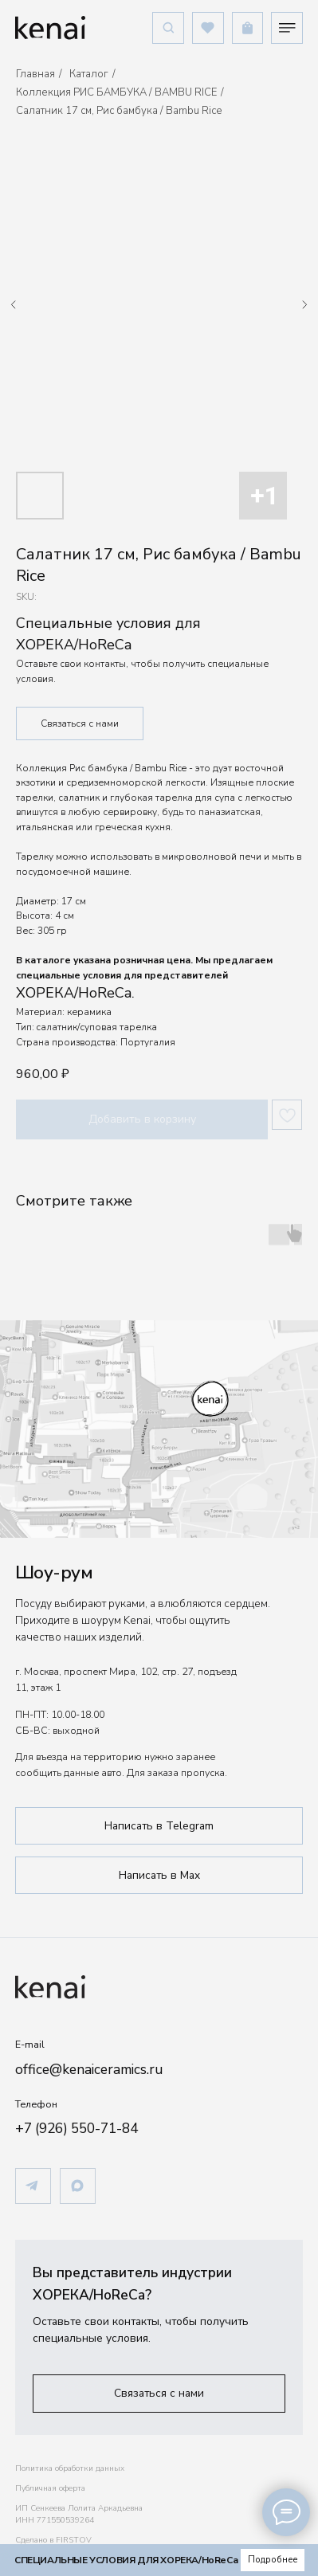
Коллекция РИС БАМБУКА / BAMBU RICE (116, 92)
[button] (159, 2393)
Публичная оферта (50, 2488)
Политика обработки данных (69, 2468)
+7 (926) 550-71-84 (76, 2128)
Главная (35, 74)
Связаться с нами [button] (80, 723)
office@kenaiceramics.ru (89, 2069)
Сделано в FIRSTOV (53, 2540)
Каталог (88, 74)
